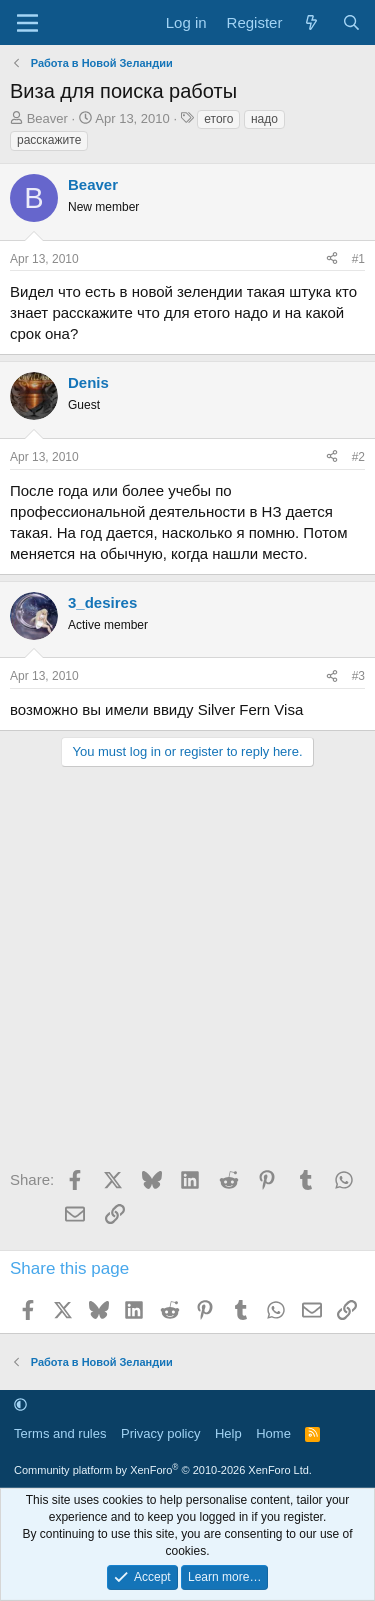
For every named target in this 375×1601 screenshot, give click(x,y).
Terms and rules (60, 1433)
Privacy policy (160, 1433)
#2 (358, 457)
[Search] (351, 22)
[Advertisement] (187, 974)
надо (264, 119)
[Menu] (27, 23)
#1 (358, 259)
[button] (20, 1404)
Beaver (47, 118)
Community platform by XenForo (163, 1470)
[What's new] (311, 22)
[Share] (332, 259)
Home (273, 1433)
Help (228, 1433)
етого (218, 119)
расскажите (49, 140)
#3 (358, 676)
